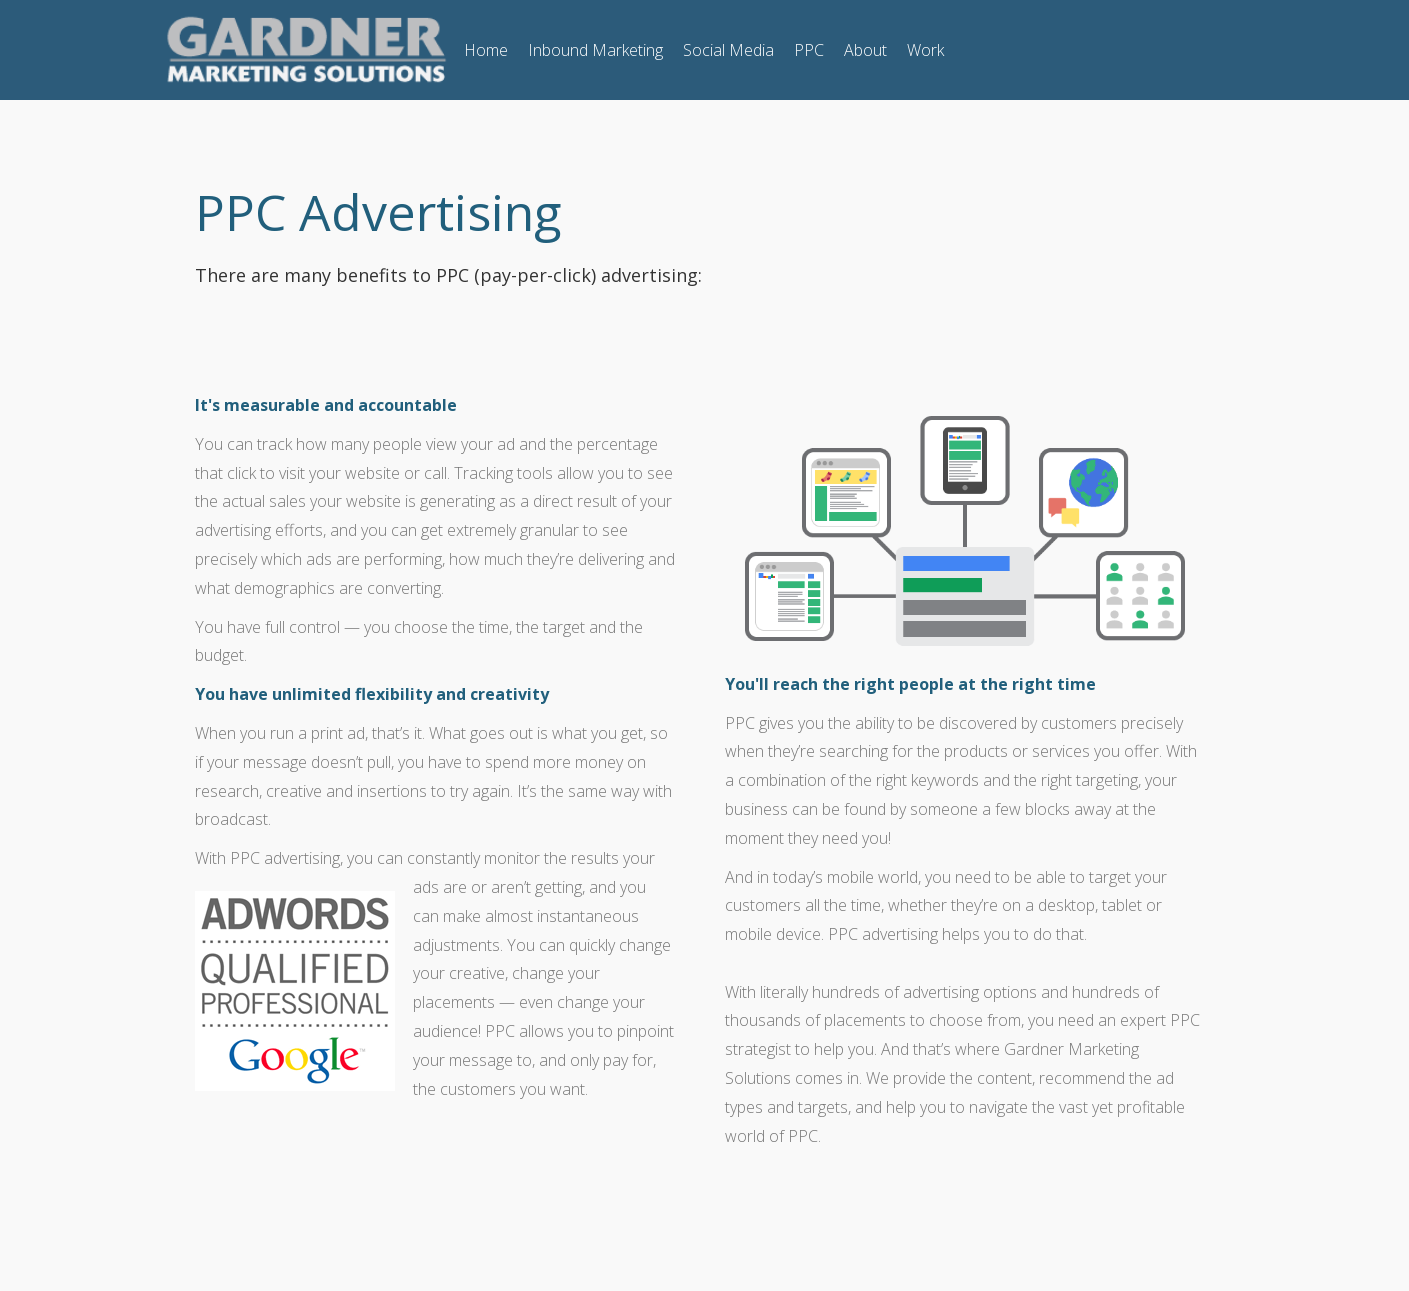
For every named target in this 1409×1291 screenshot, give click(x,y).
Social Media (728, 50)
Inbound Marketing (595, 50)
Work (925, 50)
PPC (809, 50)
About (865, 50)
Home (486, 50)
